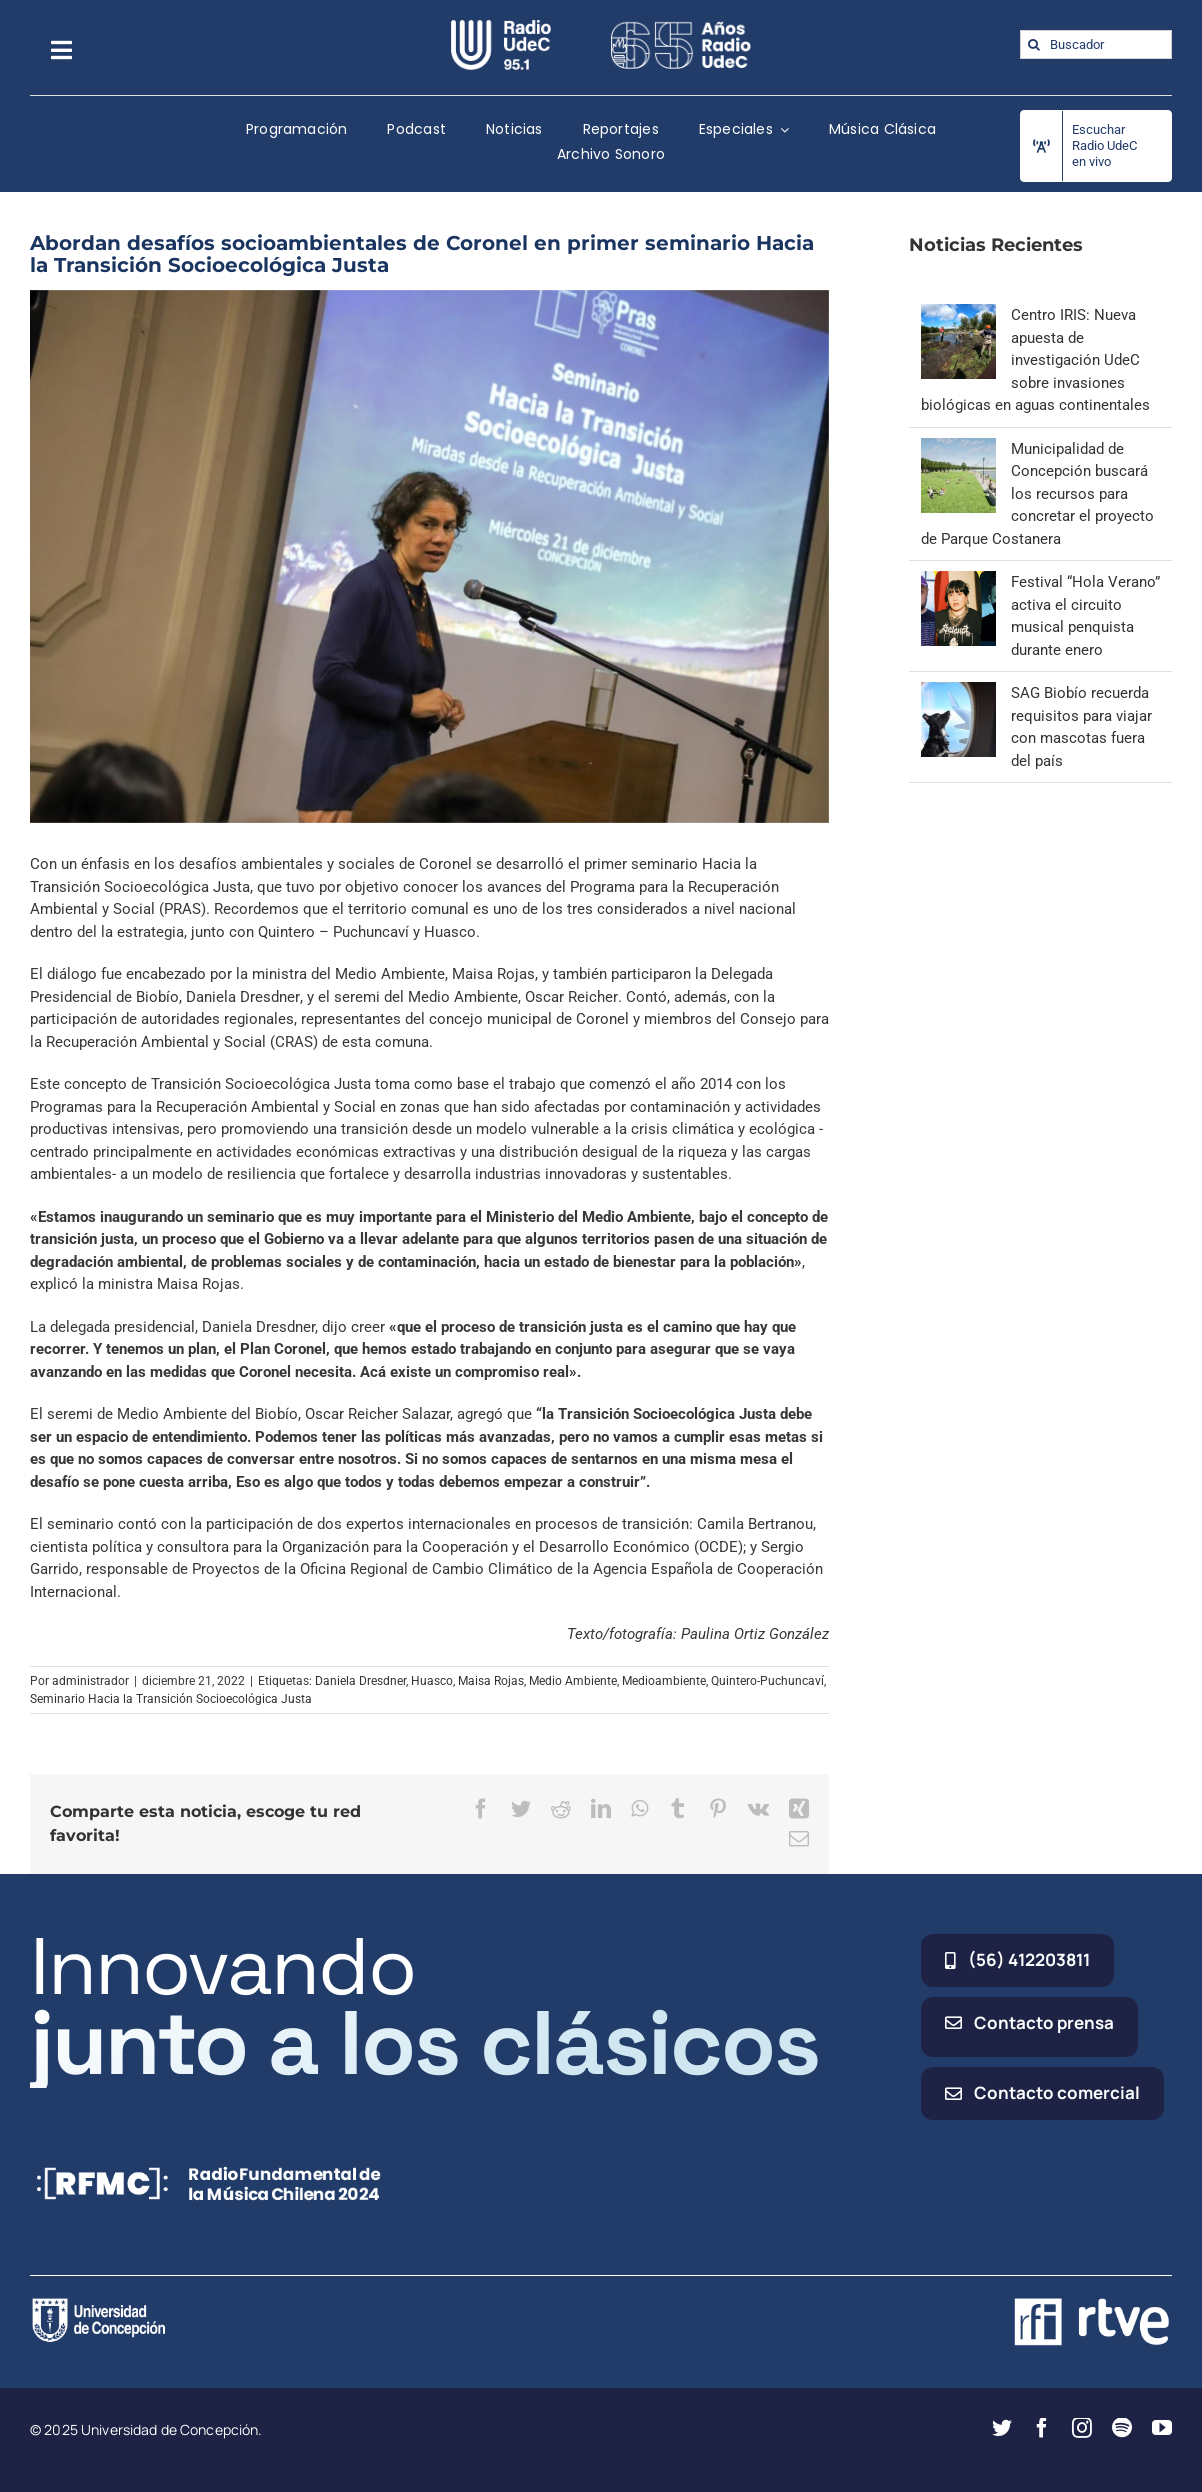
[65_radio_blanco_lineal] (681, 27)
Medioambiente (664, 1681)
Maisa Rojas (491, 1681)
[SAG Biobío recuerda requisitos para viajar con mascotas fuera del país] (958, 693)
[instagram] (1082, 2428)
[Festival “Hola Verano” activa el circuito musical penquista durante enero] (958, 582)
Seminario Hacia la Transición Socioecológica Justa (171, 1699)
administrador (90, 1681)
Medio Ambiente (573, 1681)
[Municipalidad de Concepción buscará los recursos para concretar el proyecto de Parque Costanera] (958, 449)
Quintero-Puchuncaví (767, 1681)
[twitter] (1002, 2428)
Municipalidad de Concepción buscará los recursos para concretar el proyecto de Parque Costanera (1037, 494)
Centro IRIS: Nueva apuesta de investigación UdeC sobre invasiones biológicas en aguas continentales (1035, 360)
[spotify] (1122, 2428)
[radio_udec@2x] (501, 27)
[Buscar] (1034, 44)
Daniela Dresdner (360, 1681)
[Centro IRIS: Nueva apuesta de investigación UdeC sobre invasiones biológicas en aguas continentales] (958, 315)
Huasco (432, 1681)
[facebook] (1042, 2428)
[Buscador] (1096, 44)
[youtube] (1162, 2428)
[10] (429, 557)
